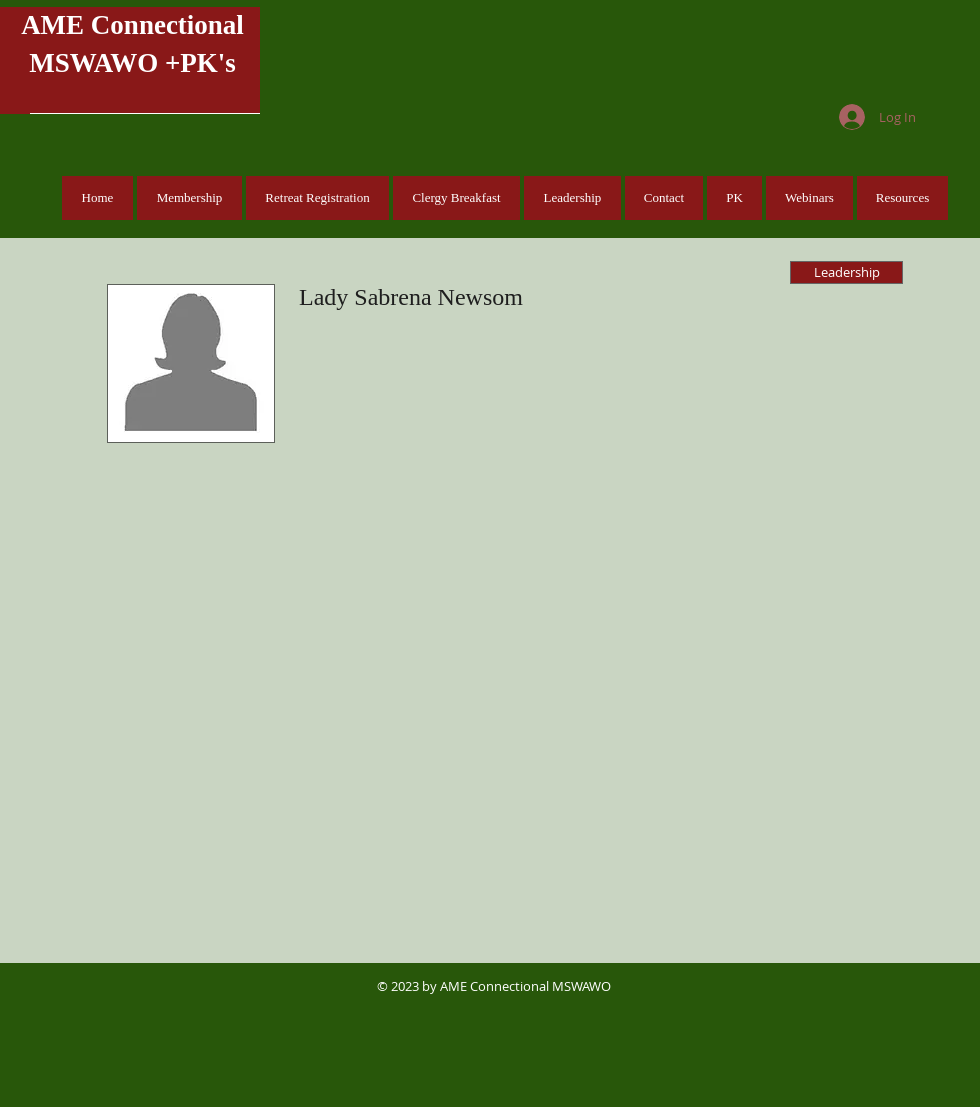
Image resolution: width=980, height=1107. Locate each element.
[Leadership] (846, 272)
